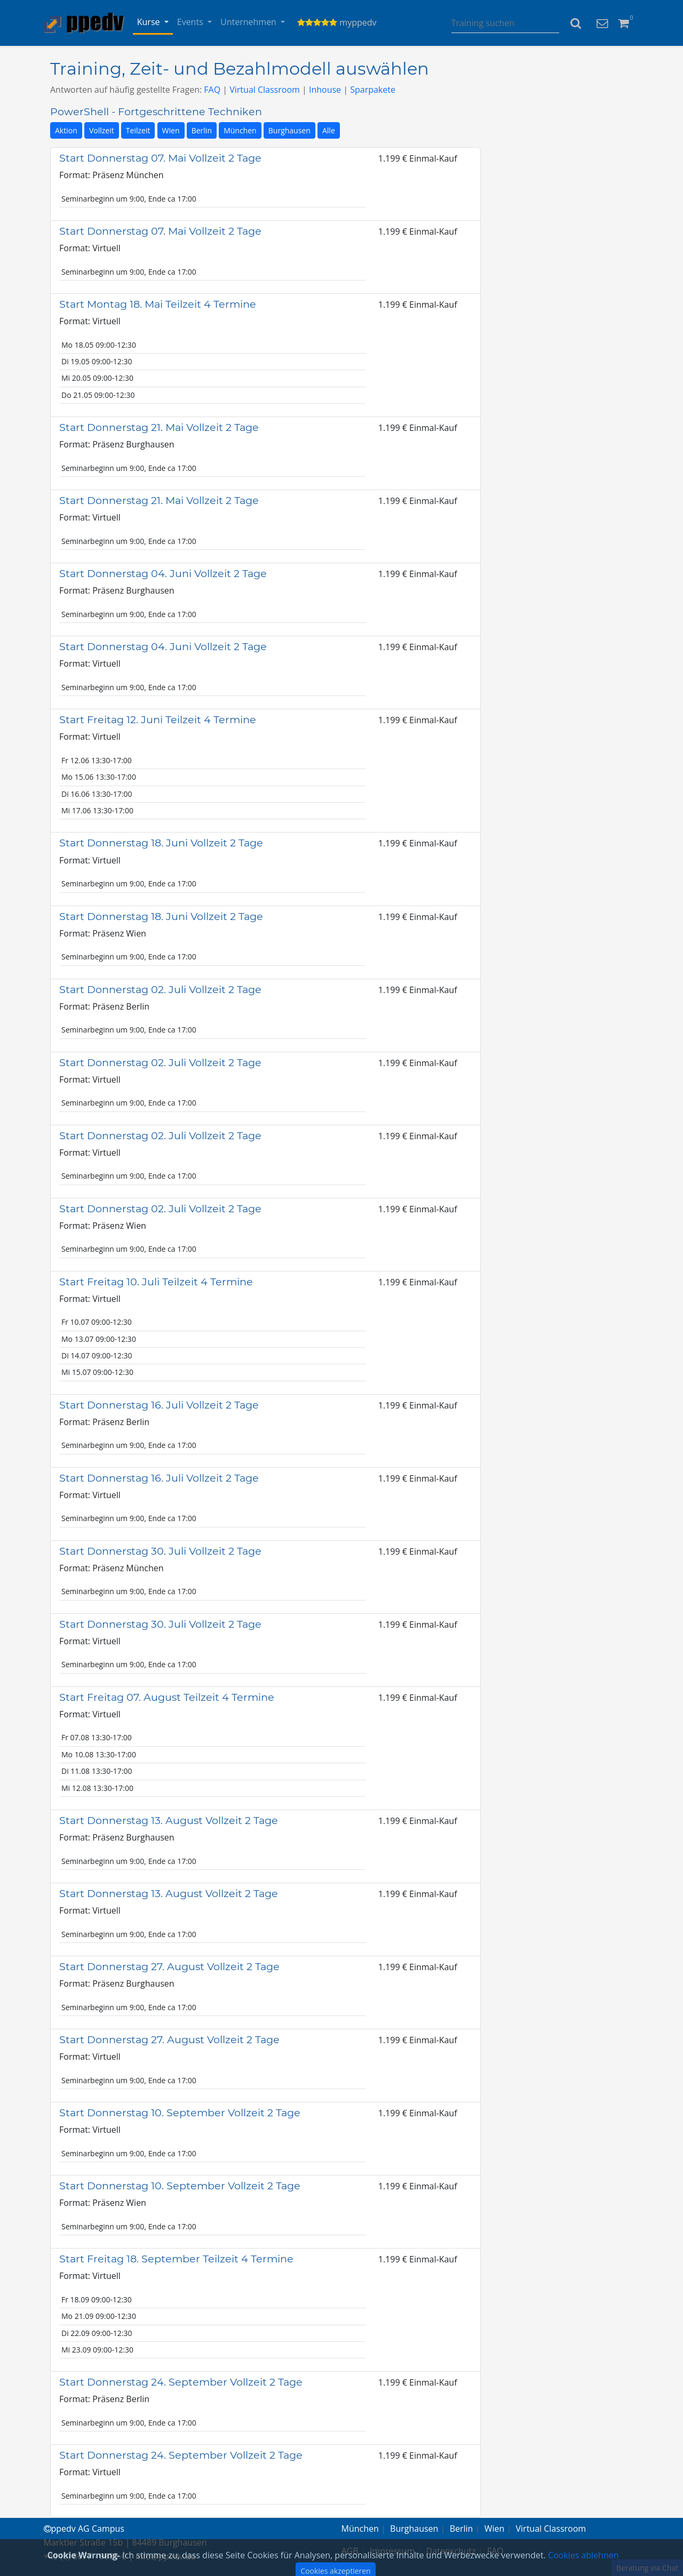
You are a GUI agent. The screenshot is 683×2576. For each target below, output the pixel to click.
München (240, 130)
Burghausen (289, 130)
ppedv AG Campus (84, 2528)
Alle (328, 130)
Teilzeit (138, 130)
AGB (350, 2551)
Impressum (392, 2551)
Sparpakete (372, 89)
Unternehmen (249, 22)
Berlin (202, 130)
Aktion (66, 130)
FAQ (212, 89)
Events (191, 22)
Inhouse (325, 89)
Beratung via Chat (647, 2568)
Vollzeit (101, 130)
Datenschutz (451, 2551)
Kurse (149, 22)
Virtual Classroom (264, 89)
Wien (171, 130)
